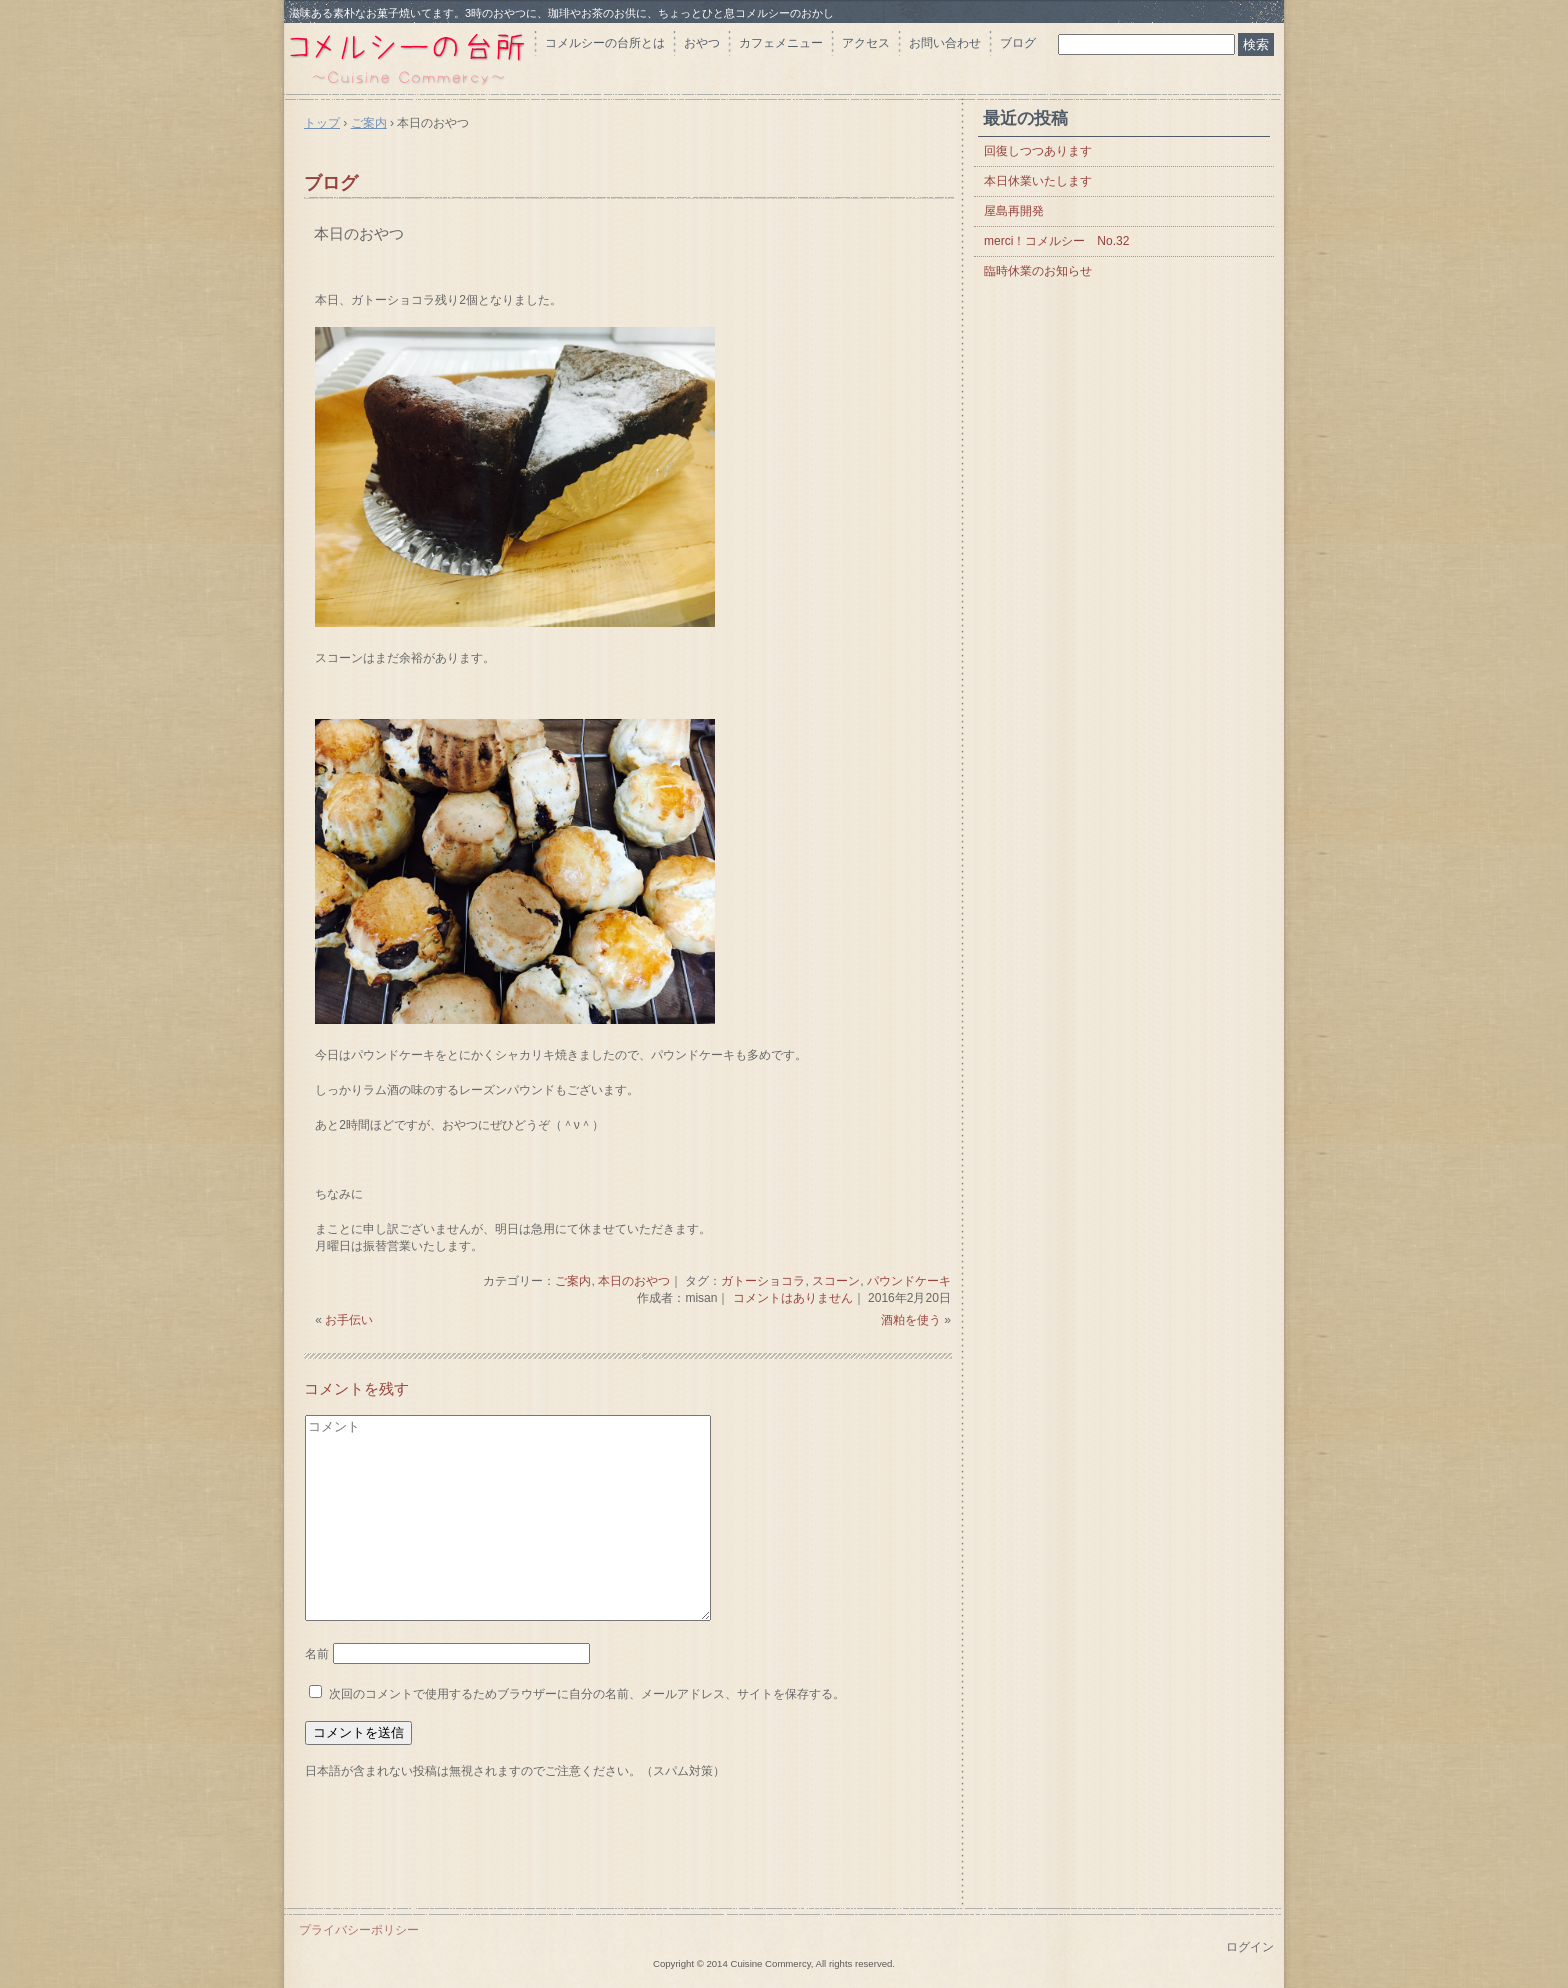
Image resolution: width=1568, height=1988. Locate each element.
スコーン (836, 1281)
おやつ (702, 43)
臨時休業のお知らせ (1038, 271)
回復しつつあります (1038, 151)
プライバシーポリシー (359, 1930)
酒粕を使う (911, 1320)
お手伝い (349, 1320)
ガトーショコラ (763, 1281)
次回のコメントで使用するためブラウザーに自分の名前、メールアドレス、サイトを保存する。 (587, 1694)
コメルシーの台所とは (605, 43)
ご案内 (573, 1281)
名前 (317, 1654)
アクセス (866, 43)
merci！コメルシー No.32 (1056, 241)
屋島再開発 (1014, 211)
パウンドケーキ (909, 1281)
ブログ (1018, 43)
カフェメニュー (781, 43)
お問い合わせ (945, 43)
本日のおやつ (359, 233)
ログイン (1250, 1947)
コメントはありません (793, 1298)
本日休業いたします (1038, 181)
